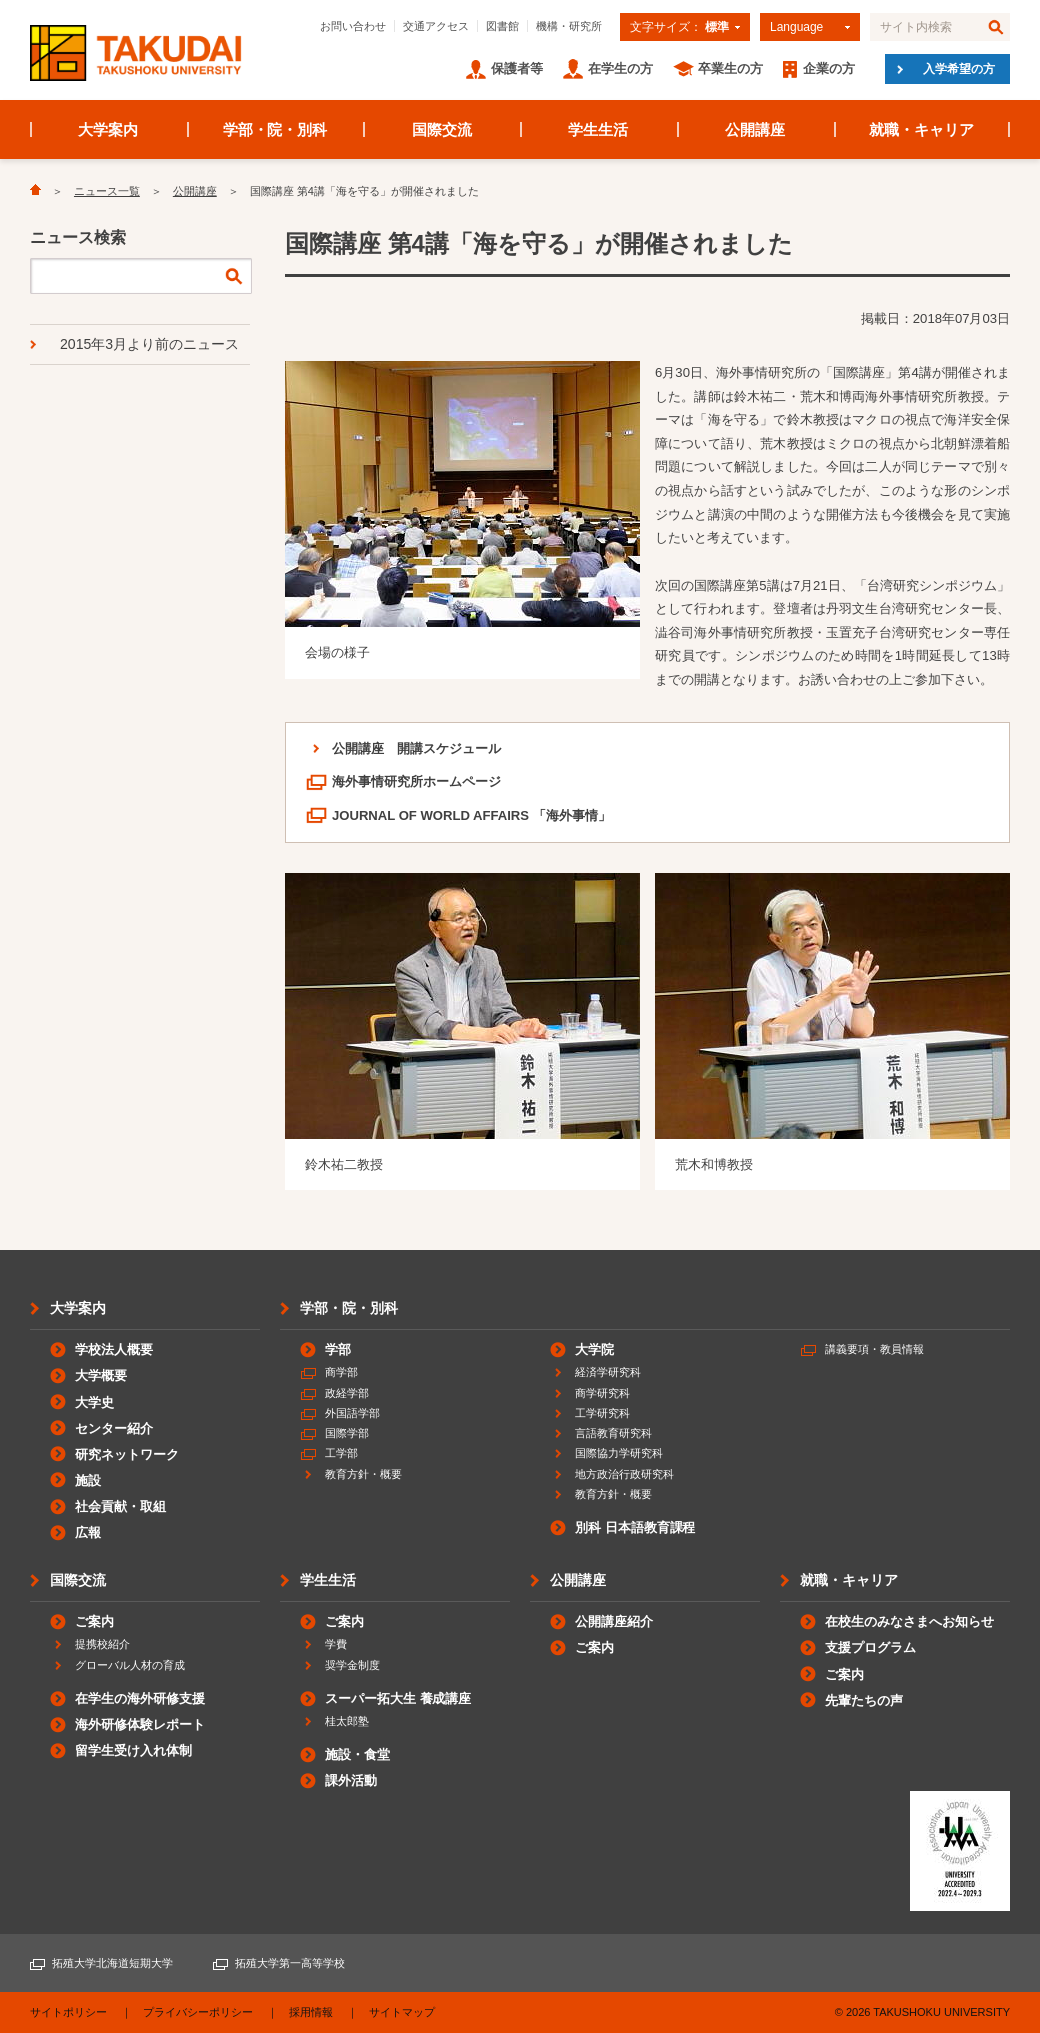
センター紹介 (114, 1428)
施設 (88, 1480)
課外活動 (351, 1780)
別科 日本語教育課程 (635, 1527)
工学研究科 (602, 1413)
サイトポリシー (68, 2012)
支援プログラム (870, 1647)
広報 (88, 1532)
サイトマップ (402, 2012)
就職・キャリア (921, 129)
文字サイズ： (679, 27)
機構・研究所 (569, 26)
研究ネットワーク (127, 1454)
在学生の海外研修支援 (140, 1698)
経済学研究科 (608, 1372)
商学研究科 (602, 1393)
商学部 (341, 1372)
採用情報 (311, 2012)
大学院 (594, 1349)
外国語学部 (352, 1413)
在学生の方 (620, 68)
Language (796, 27)
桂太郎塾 (347, 1721)
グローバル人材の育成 (130, 1665)
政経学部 (347, 1393)
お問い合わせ (353, 26)
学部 (338, 1349)
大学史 (94, 1402)
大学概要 (101, 1375)
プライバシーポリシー (198, 2012)
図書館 (502, 26)
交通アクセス (436, 26)
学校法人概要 (114, 1349)
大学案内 (108, 129)
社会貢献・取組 (120, 1506)
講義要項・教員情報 (874, 1349)
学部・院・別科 (275, 129)
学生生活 (598, 129)
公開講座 (755, 129)
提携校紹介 (102, 1644)
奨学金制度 (352, 1665)
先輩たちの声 (864, 1700)
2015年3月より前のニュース (149, 344)
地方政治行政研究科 (624, 1474)
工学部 (341, 1453)
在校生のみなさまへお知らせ (909, 1621)
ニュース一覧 (107, 191)
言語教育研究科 (613, 1433)
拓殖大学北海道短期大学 (112, 1963)
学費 (336, 1644)
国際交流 (442, 129)
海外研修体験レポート (140, 1724)
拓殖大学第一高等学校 (290, 1963)
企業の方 (829, 68)
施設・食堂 (357, 1754)
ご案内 (94, 1621)
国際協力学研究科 (619, 1453)
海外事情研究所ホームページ (416, 781)
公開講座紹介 (614, 1621)
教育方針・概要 (363, 1474)
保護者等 (517, 68)
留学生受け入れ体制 (133, 1750)
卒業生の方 (730, 68)
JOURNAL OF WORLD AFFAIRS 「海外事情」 (471, 815)
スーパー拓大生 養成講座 (398, 1698)
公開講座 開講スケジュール (416, 748)
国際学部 (347, 1433)
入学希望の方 (959, 69)
